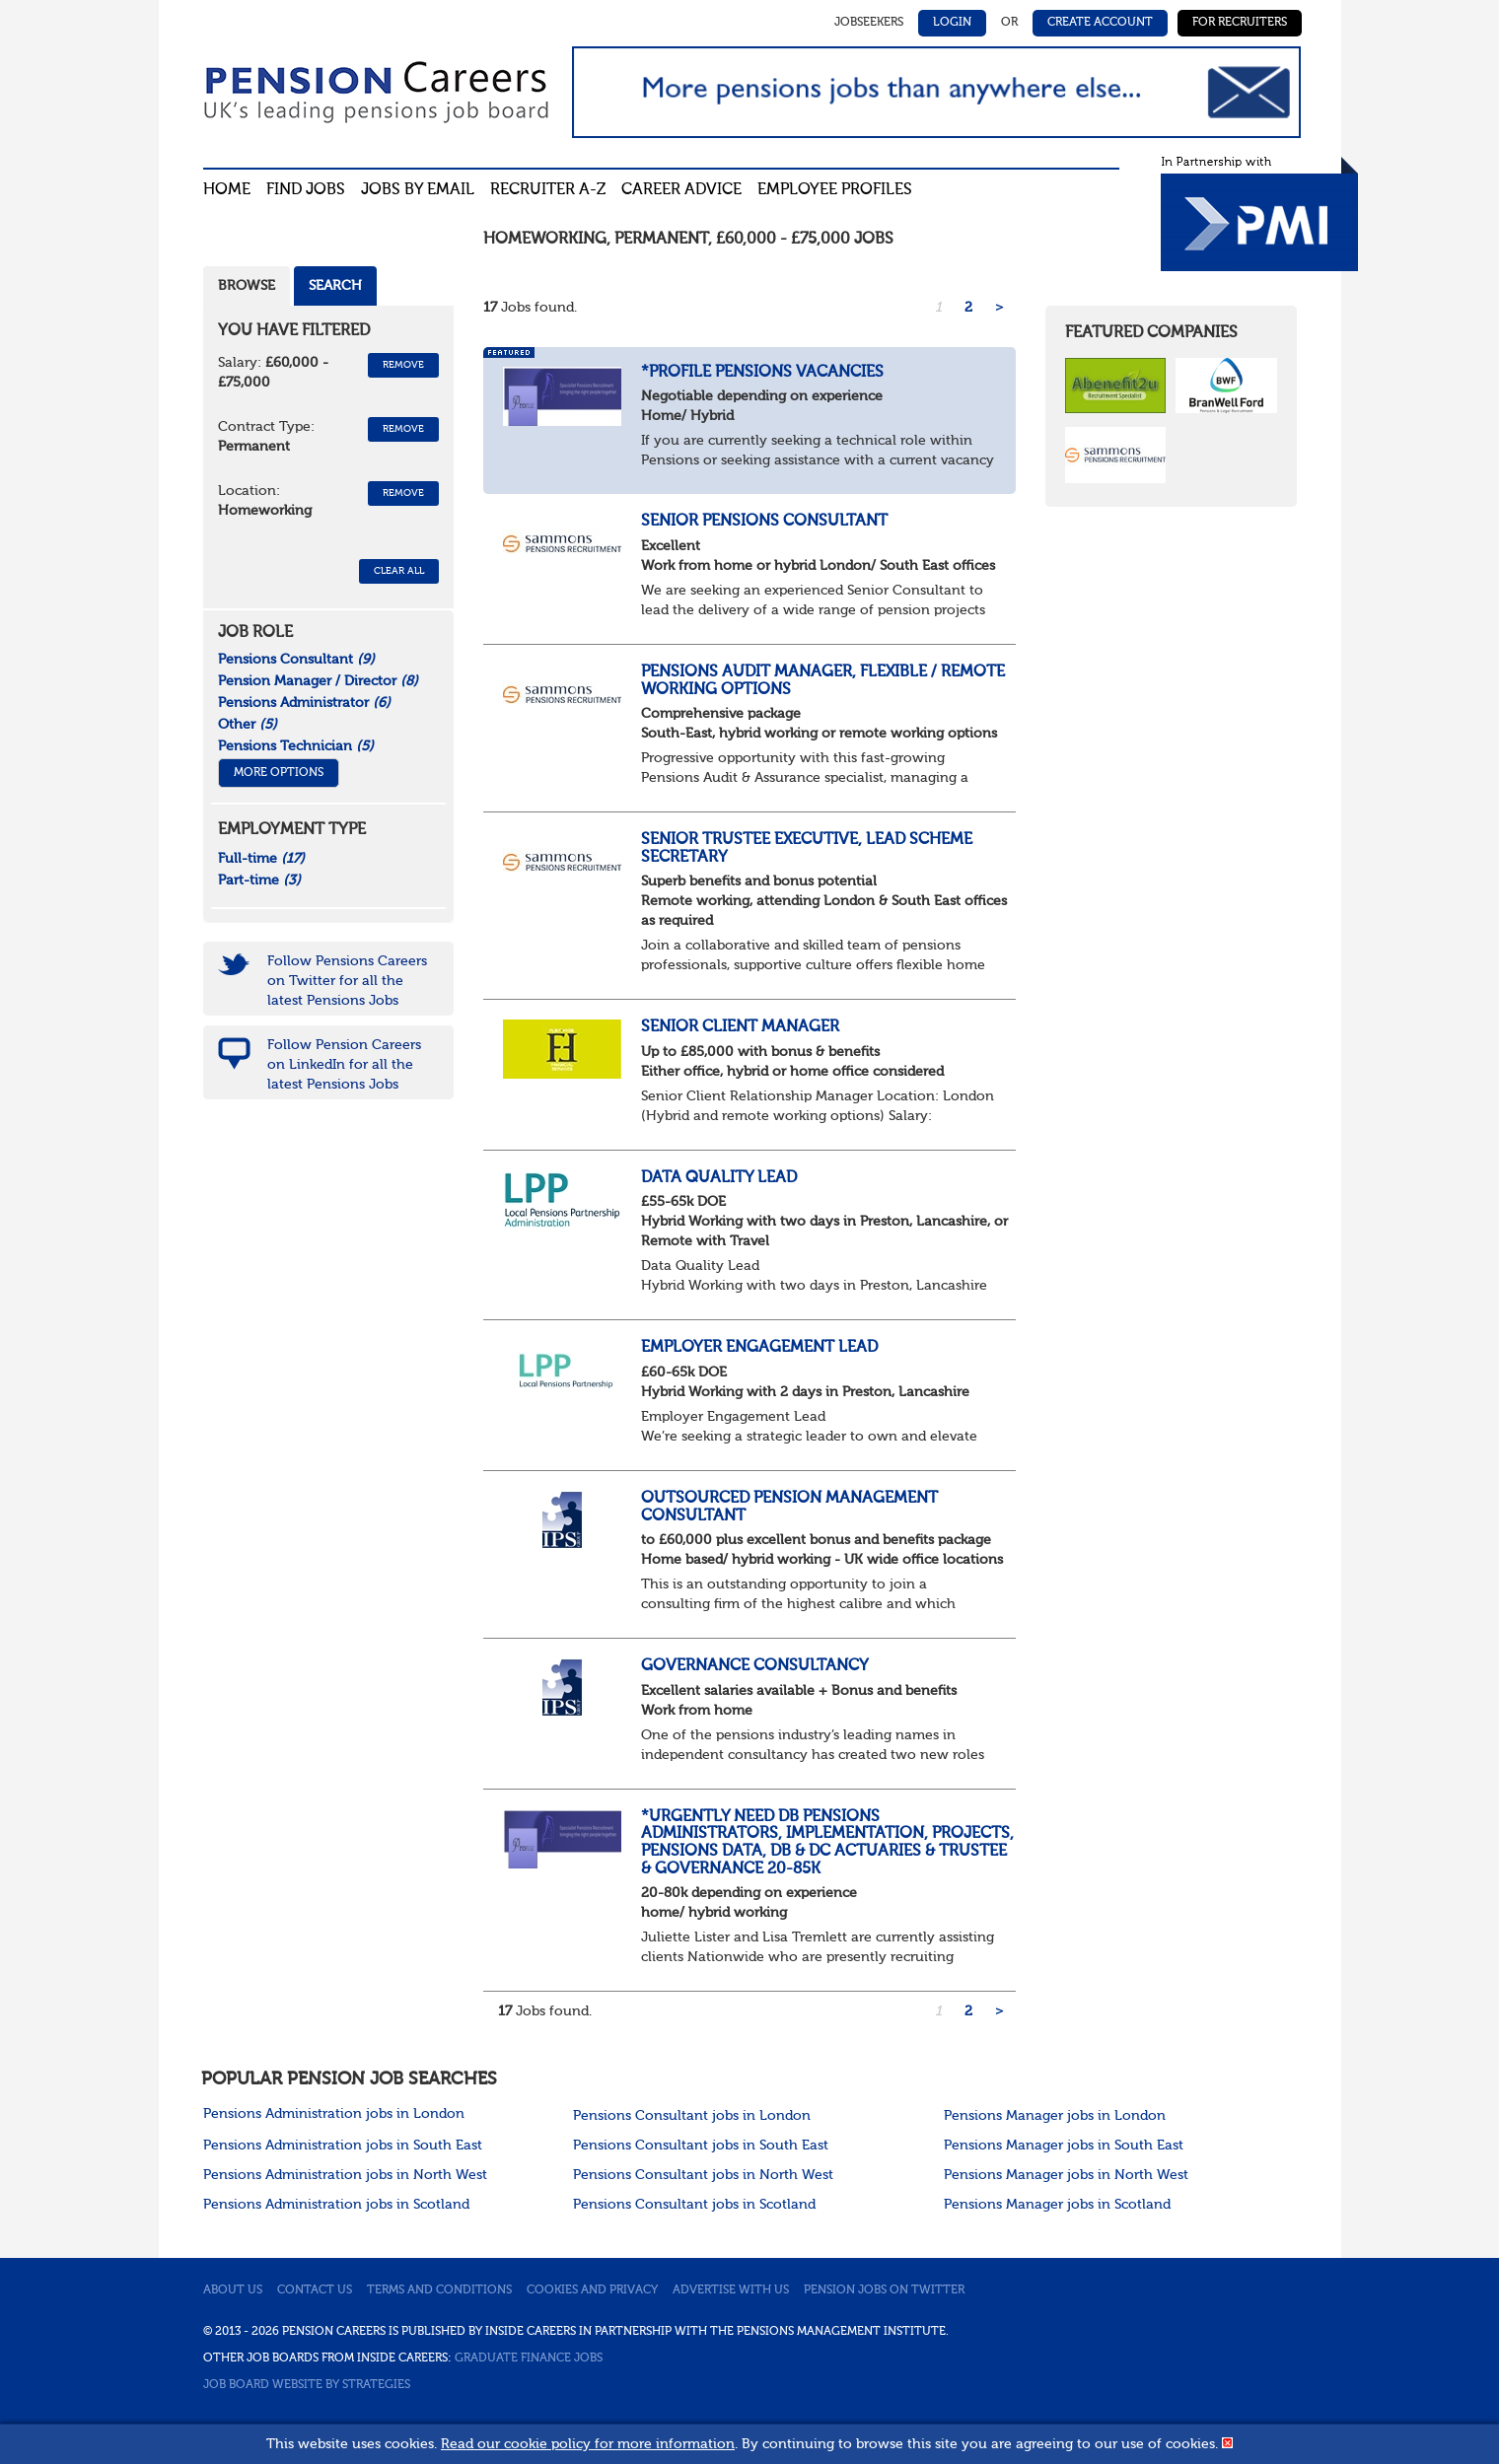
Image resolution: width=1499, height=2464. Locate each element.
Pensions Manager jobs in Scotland (1057, 2205)
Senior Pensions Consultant (764, 521)
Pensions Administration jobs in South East (342, 2145)
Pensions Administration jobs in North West (345, 2175)
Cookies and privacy (592, 2290)
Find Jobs (305, 190)
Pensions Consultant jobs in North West (703, 2175)
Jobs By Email (417, 190)
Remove (403, 365)
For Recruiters (1239, 23)
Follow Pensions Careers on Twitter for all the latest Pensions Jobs (347, 981)
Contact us (314, 2290)
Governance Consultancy (755, 1666)
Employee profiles (834, 190)
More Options (278, 773)
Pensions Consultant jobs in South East (700, 2145)
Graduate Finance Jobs (529, 2358)
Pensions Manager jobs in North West (1066, 2175)
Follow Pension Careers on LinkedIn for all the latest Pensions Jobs (344, 1064)
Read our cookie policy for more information (588, 2444)
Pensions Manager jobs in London (1055, 2116)
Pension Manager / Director (318, 681)
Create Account (1100, 23)
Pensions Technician (296, 746)
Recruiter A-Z (548, 190)
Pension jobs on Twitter (884, 2290)
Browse (246, 286)
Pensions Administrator (304, 703)
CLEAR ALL (399, 571)
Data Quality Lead (719, 1178)
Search (335, 286)
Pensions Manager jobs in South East (1063, 2145)
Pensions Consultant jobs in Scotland (694, 2205)
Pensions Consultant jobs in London (692, 2116)
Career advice (681, 190)
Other (247, 725)
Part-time (259, 880)
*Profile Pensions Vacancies (762, 373)
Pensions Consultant (296, 660)
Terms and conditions (439, 2290)
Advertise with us (731, 2290)
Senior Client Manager (740, 1027)
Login (952, 23)
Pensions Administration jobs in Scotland (336, 2205)
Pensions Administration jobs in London (333, 2114)
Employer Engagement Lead (759, 1348)
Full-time (261, 859)
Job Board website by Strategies (306, 2385)
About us (232, 2290)
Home (226, 190)
